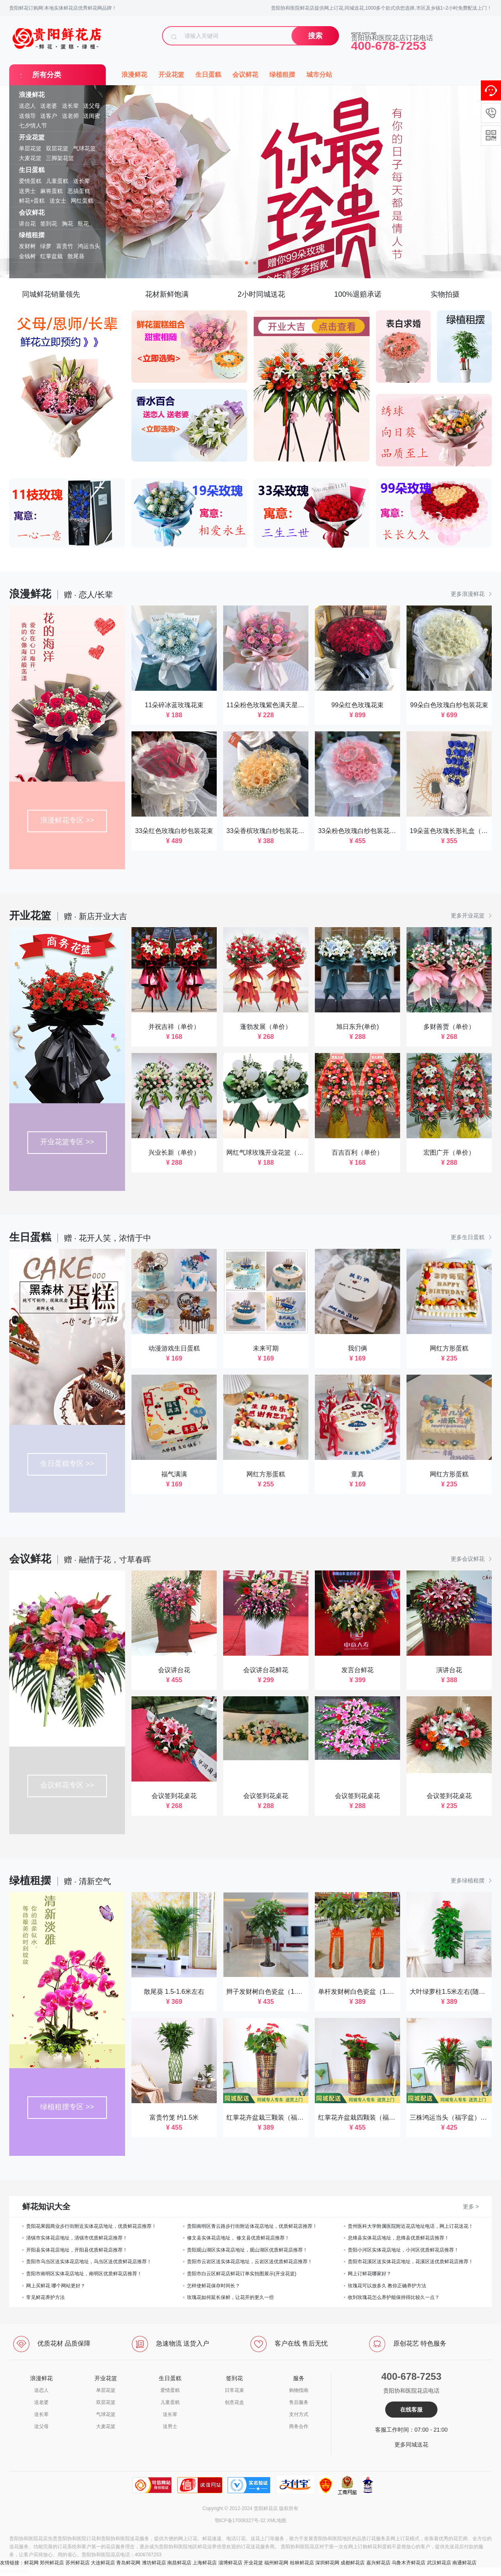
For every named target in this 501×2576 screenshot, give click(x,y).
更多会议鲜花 (471, 1559)
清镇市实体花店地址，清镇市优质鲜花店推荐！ (76, 2238)
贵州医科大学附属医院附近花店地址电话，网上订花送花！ (410, 2226)
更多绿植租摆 (471, 1880)
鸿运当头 (89, 246)
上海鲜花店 (205, 2563)
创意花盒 (234, 2402)
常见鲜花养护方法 (45, 2297)
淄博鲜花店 (230, 2563)
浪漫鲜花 (32, 94)
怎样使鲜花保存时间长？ (213, 2286)
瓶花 (83, 223)
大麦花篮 (30, 158)
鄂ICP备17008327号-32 (240, 2520)
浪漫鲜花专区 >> (67, 820)
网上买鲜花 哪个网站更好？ (55, 2286)
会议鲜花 (32, 212)
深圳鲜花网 (327, 2563)
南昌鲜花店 (179, 2563)
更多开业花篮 (471, 915)
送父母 (91, 106)
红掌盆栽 (51, 256)
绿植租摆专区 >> (67, 2107)
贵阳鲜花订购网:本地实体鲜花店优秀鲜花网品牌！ (63, 8)
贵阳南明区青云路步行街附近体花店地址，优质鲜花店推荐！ (252, 2226)
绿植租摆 (32, 235)
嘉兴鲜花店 (378, 2563)
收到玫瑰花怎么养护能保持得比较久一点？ (393, 2297)
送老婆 (48, 106)
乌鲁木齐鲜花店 (408, 2563)
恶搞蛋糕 (79, 191)
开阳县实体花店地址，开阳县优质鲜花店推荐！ (76, 2250)
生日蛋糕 (32, 169)
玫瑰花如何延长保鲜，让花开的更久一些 (230, 2297)
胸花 (67, 223)
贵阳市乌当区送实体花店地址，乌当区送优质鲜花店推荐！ (89, 2261)
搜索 (315, 36)
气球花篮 (84, 148)
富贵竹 (64, 246)
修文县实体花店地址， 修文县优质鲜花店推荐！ (238, 2238)
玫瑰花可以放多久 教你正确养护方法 (387, 2286)
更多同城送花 (411, 2444)
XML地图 (277, 2520)
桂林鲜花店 (302, 2563)
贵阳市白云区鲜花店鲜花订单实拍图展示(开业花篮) (241, 2273)
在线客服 (411, 2409)
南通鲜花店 (464, 2563)
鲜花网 (31, 2563)
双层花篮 (57, 148)
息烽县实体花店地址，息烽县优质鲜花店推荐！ (398, 2238)
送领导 (27, 116)
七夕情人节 (33, 125)
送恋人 (27, 106)
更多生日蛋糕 (471, 1237)
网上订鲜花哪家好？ (369, 2273)
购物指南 (298, 2390)
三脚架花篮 (60, 158)
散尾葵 (76, 256)
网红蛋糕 (82, 200)
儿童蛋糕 (57, 181)
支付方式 (298, 2414)
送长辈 (70, 106)
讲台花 (27, 223)
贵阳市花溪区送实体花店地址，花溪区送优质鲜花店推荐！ (410, 2261)
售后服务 (298, 2402)
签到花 (48, 223)
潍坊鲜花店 (154, 2563)
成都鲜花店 (353, 2563)
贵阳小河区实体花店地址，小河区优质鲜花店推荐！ (403, 2250)
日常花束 (234, 2390)
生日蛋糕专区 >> (67, 1463)
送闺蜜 (91, 116)
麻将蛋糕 (51, 191)
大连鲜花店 (103, 2563)
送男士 (27, 191)
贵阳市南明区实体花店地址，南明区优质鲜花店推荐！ (84, 2273)
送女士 (57, 200)
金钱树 (27, 256)
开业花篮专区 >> (67, 1142)
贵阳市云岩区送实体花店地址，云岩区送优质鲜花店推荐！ (249, 2261)
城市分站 (319, 74)
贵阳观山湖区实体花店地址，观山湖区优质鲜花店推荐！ (247, 2250)
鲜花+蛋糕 (32, 200)
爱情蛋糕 (30, 181)
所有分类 (46, 75)
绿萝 (45, 246)
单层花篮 (30, 148)
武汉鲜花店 (439, 2563)
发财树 (27, 246)
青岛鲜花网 (128, 2563)
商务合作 (298, 2426)
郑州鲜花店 (52, 2563)
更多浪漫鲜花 (471, 594)
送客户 (48, 116)
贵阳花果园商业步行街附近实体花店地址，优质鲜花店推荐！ (91, 2226)
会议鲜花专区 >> (67, 1785)
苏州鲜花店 (78, 2563)
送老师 (70, 116)
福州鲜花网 (276, 2563)
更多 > (471, 2206)
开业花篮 (32, 137)
